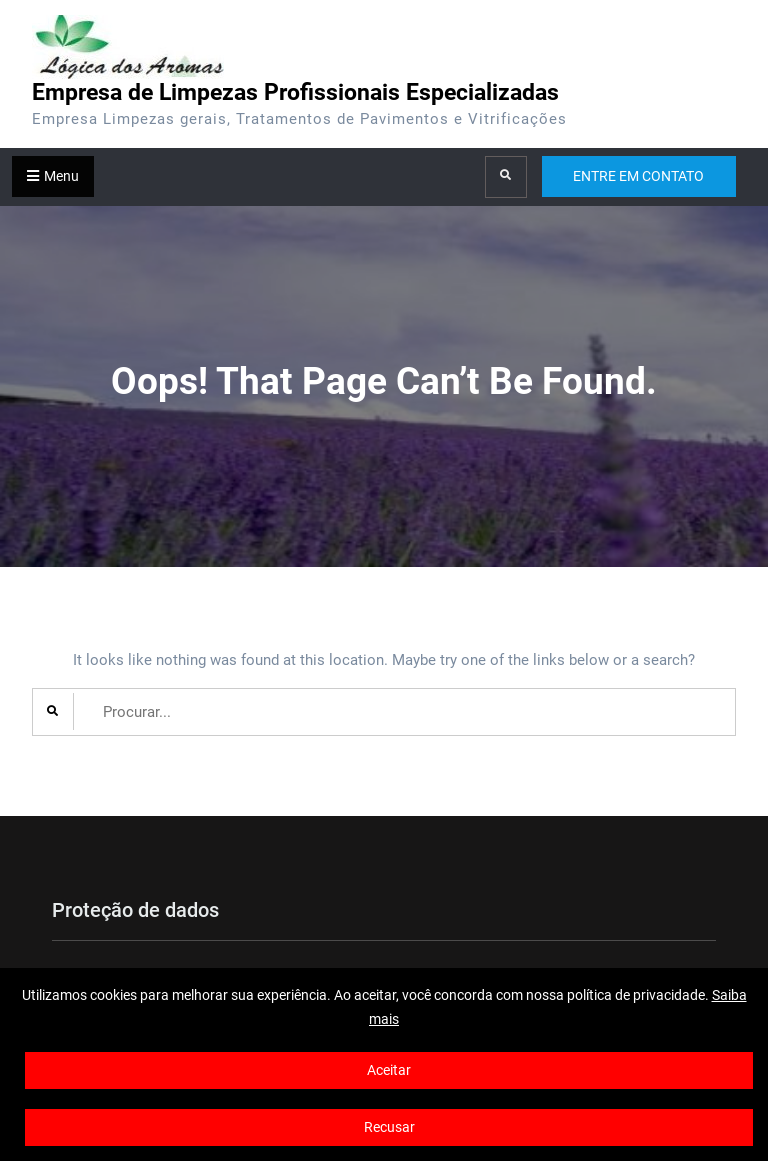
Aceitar (389, 1070)
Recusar (389, 1127)
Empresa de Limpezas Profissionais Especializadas (295, 92)
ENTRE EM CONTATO (638, 176)
